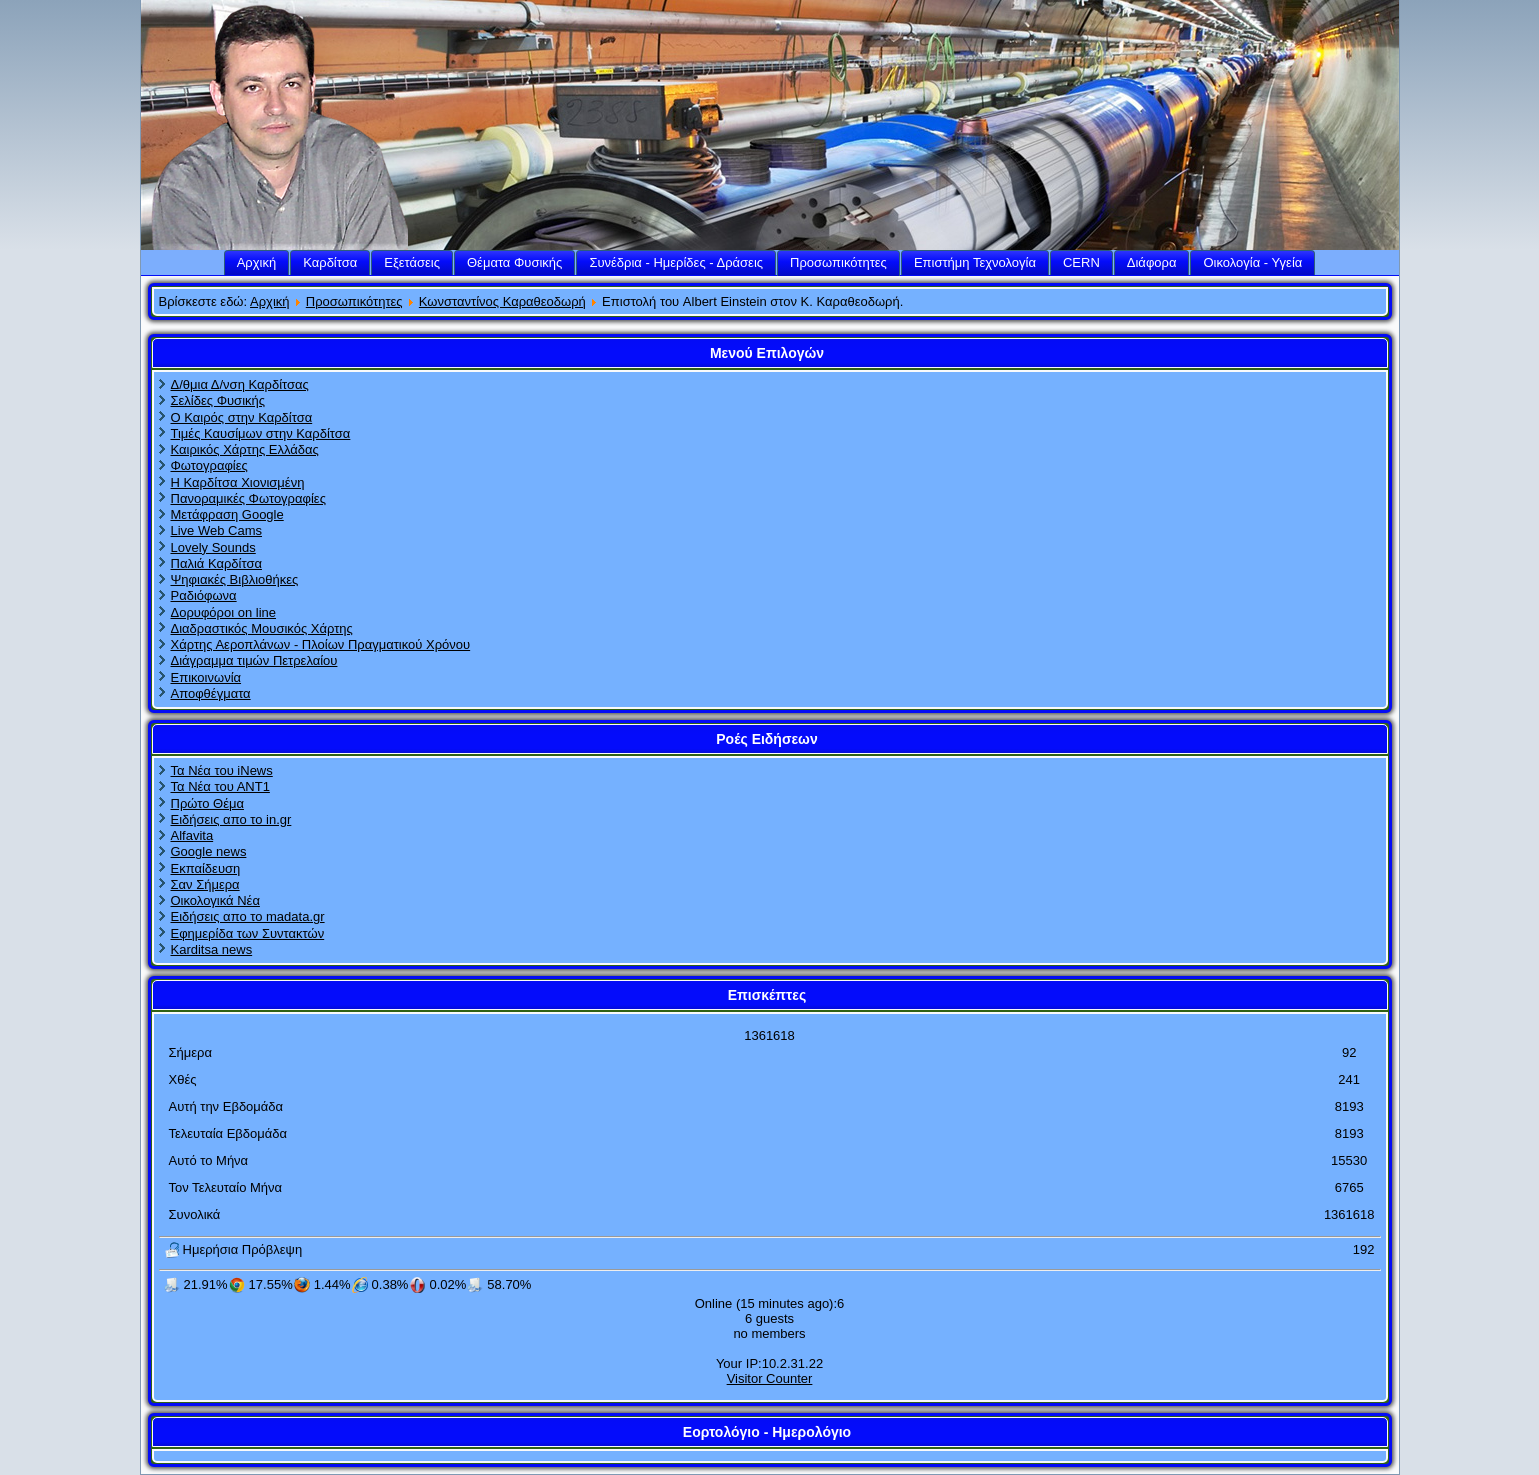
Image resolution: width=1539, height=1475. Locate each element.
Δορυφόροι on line (224, 612)
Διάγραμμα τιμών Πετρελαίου (254, 660)
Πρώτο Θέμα (207, 803)
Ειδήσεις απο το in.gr (231, 819)
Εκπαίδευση (206, 868)
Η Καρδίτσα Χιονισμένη (238, 482)
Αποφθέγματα (211, 693)
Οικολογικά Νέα (215, 900)
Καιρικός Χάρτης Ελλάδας (245, 449)
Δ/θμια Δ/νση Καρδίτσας (240, 384)
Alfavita (192, 835)
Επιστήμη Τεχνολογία (975, 262)
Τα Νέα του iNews (222, 770)
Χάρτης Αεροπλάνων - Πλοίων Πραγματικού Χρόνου (321, 644)
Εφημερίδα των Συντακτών (248, 933)
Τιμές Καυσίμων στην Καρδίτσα (261, 433)
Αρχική (257, 262)
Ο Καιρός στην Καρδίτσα (242, 417)
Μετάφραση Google (227, 514)
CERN (1081, 262)
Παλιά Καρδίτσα (216, 563)
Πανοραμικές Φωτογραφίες (248, 498)
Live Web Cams (217, 530)
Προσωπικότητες (838, 262)
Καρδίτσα (330, 262)
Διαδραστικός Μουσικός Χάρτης (262, 628)
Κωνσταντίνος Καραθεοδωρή (502, 301)
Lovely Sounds (213, 547)
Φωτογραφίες (209, 465)
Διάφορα (1152, 262)
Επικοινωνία (206, 677)
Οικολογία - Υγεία (1252, 262)
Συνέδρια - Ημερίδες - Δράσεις (676, 262)
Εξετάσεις (412, 262)
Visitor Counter (770, 1378)
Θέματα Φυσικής (514, 262)
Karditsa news (212, 949)
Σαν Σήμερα (205, 884)
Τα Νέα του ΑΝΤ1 (220, 786)
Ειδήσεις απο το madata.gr (248, 916)
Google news (209, 851)
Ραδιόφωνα (204, 595)
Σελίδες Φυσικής (218, 400)
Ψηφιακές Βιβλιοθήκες (235, 579)
